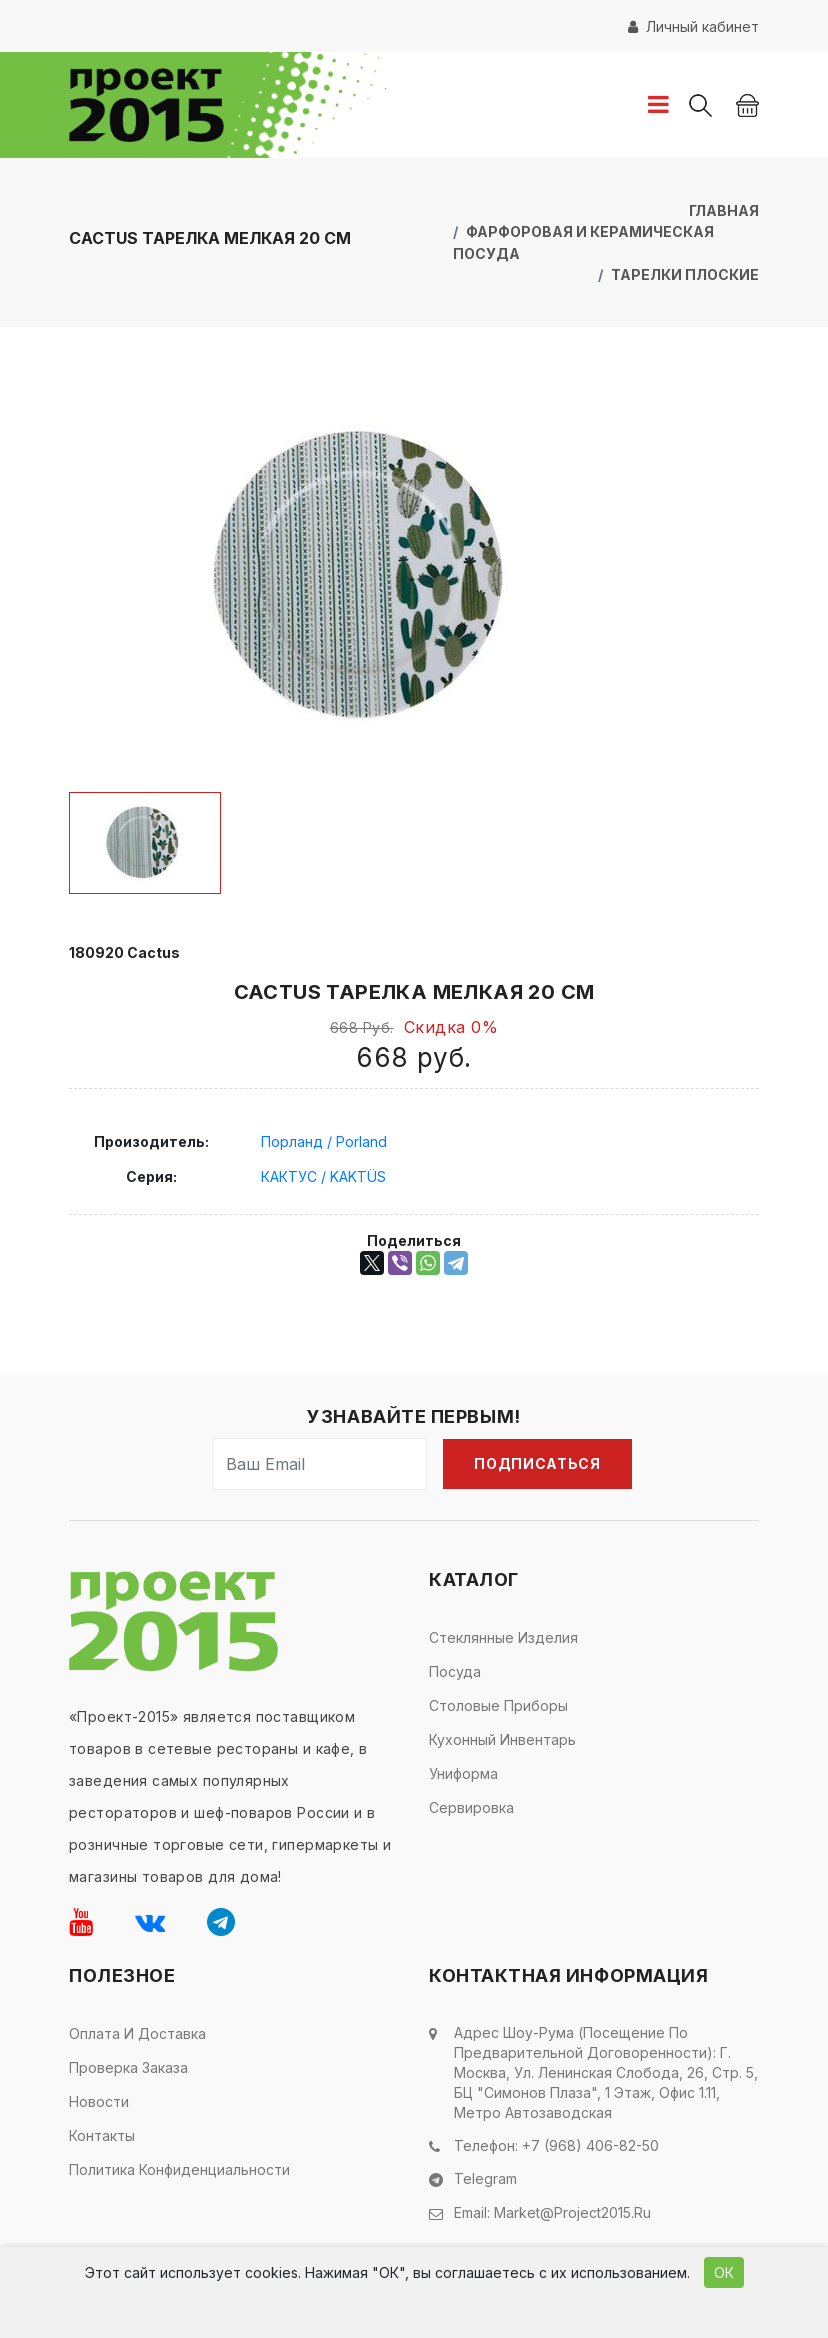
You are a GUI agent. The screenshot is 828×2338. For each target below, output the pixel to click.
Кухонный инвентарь (502, 1738)
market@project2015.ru (572, 2210)
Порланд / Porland (324, 1140)
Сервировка (471, 1806)
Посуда (455, 1670)
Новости (99, 2100)
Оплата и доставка (137, 2032)
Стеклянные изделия (503, 1636)
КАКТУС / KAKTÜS (323, 1175)
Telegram (485, 2177)
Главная (724, 210)
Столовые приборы (498, 1704)
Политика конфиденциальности (179, 2168)
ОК (724, 2272)
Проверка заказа (128, 2066)
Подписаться (537, 1462)
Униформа (463, 1772)
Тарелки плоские (685, 273)
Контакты (102, 2134)
